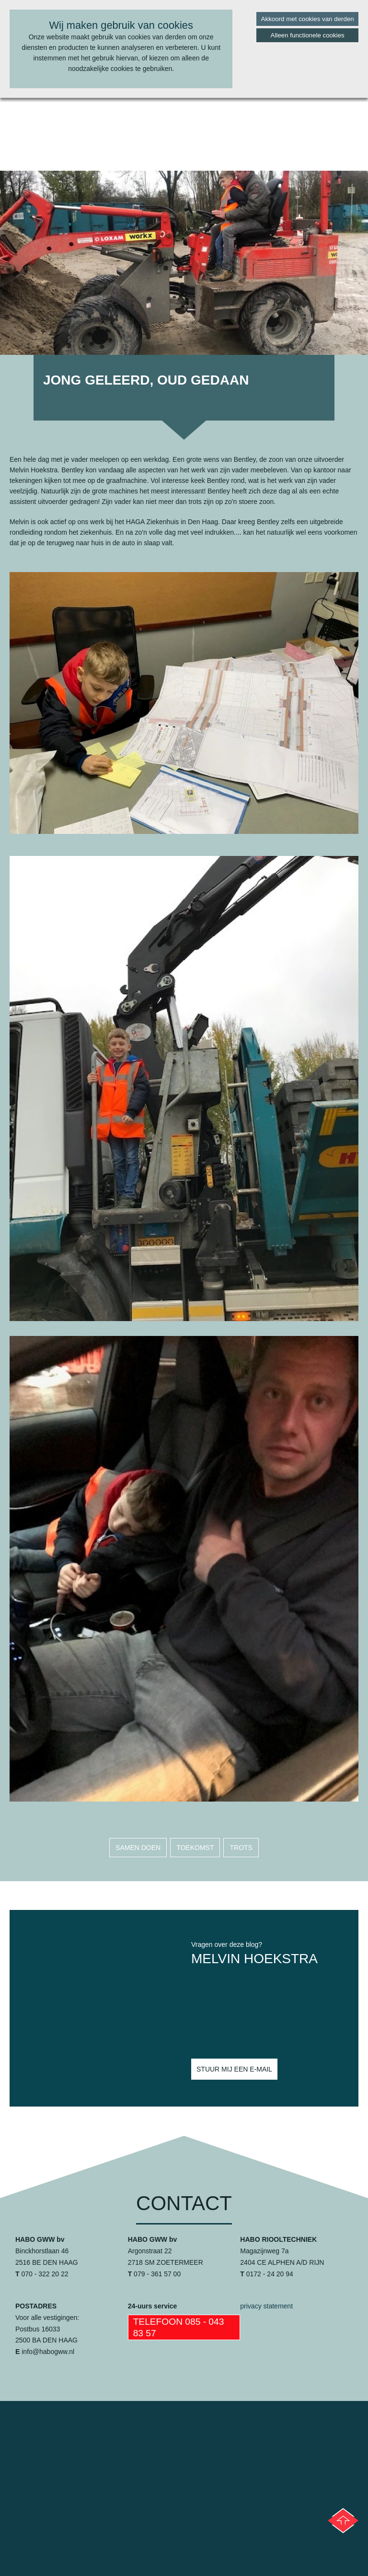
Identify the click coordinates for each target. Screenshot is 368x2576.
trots (241, 1847)
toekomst (195, 1847)
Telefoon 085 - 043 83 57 (178, 2327)
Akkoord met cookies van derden (307, 19)
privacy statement (266, 2306)
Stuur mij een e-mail (234, 2069)
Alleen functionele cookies (308, 35)
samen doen (138, 1847)
